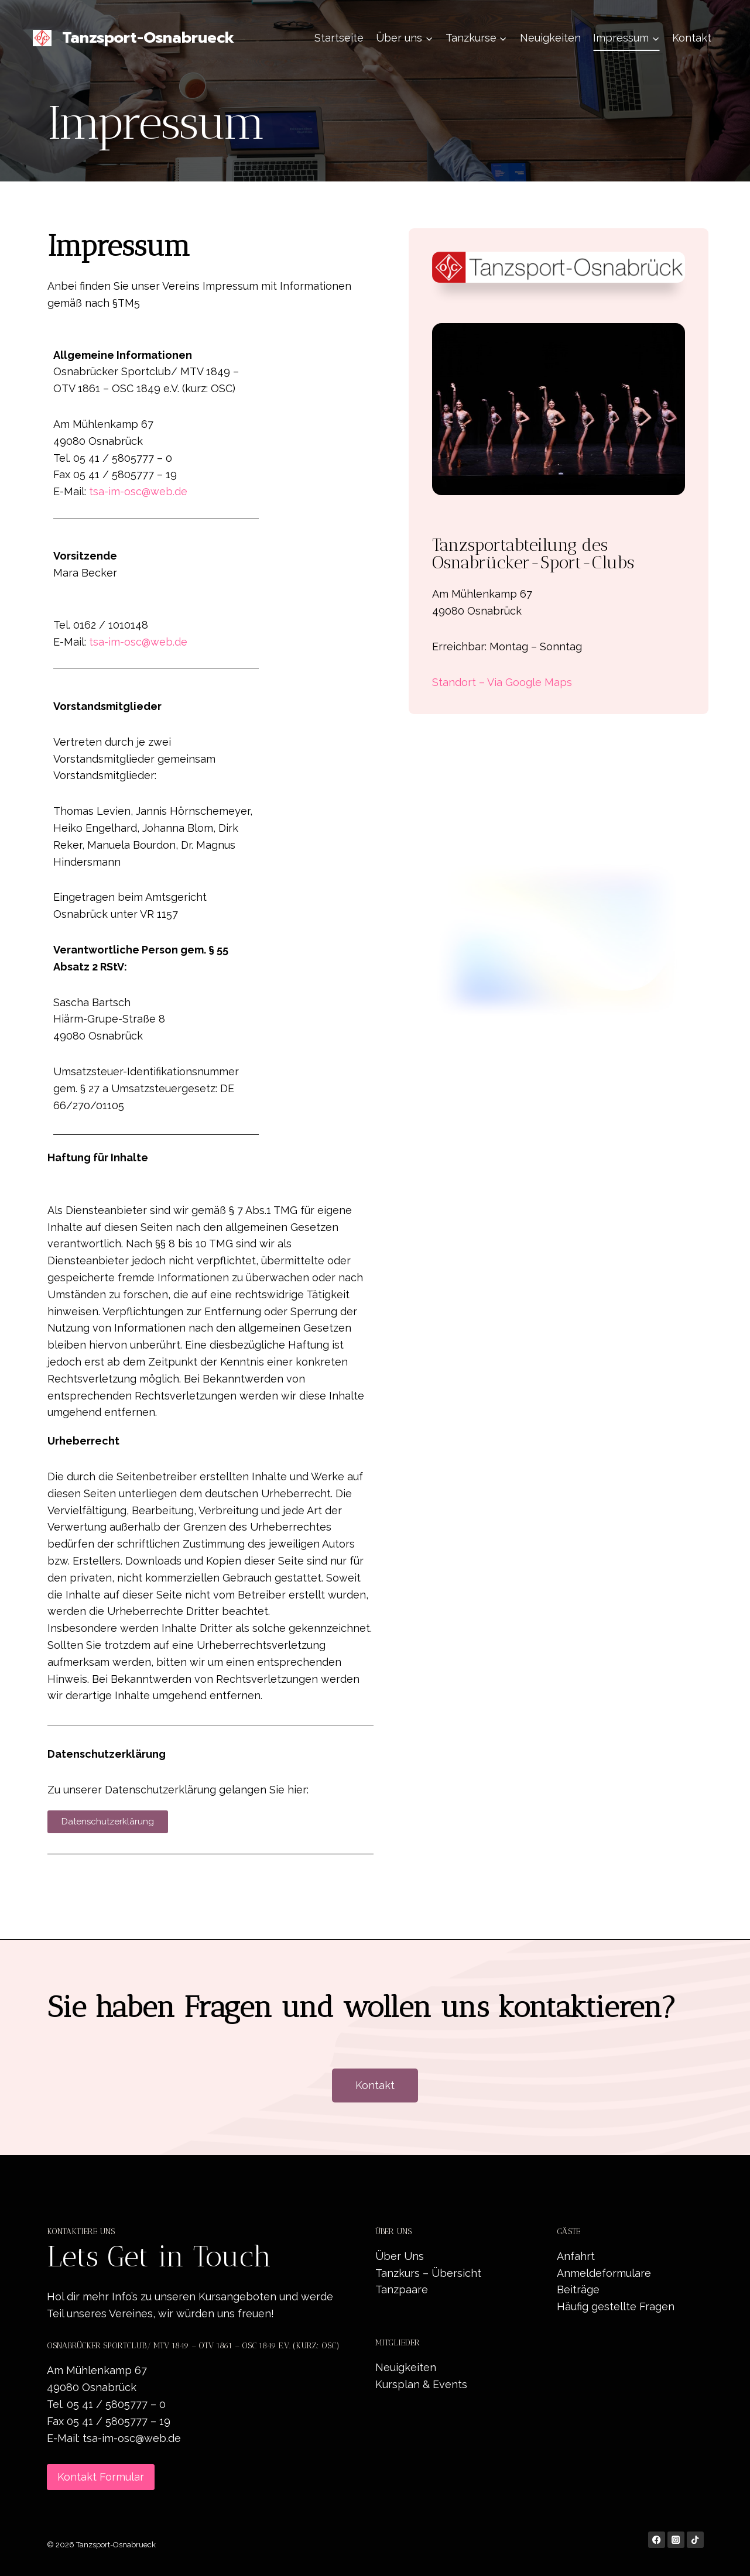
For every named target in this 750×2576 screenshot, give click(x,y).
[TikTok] (695, 2540)
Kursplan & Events (421, 2384)
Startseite (339, 38)
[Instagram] (675, 2540)
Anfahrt (576, 2256)
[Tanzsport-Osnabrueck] (133, 38)
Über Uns (399, 2256)
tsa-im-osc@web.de (138, 491)
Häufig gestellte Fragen (615, 2306)
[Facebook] (656, 2540)
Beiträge (578, 2289)
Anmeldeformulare (604, 2273)
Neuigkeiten (550, 38)
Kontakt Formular (100, 2477)
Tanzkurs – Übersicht (428, 2273)
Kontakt (691, 38)
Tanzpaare (401, 2289)
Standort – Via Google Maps (502, 682)
